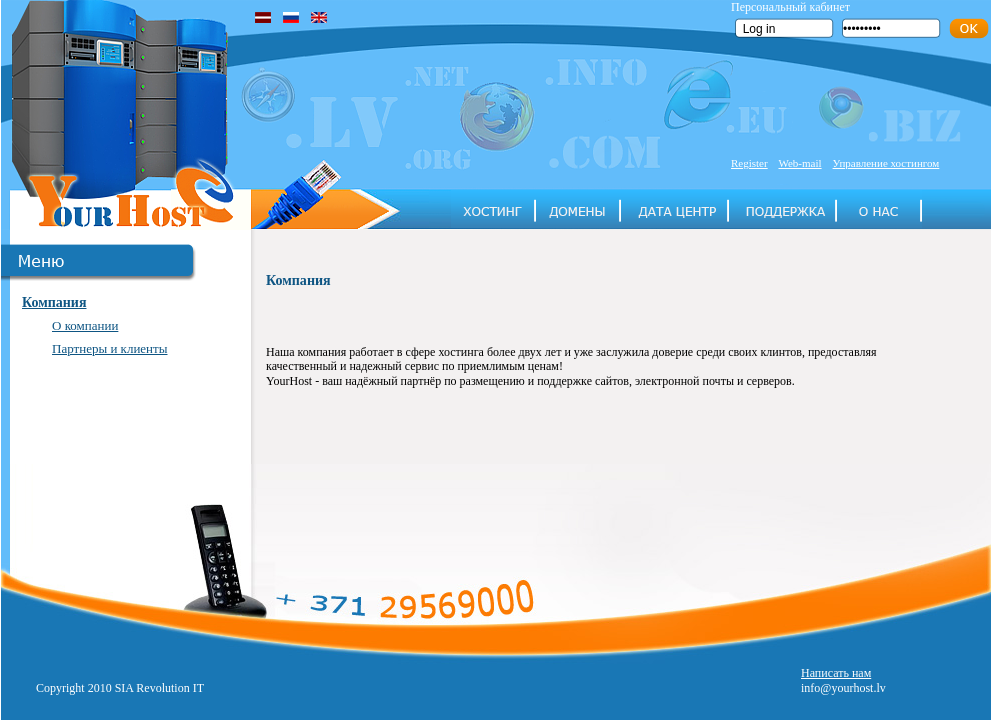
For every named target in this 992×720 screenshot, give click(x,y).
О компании (85, 325)
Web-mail (799, 163)
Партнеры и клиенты (110, 348)
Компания (54, 302)
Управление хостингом (886, 163)
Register (749, 163)
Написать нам (836, 673)
